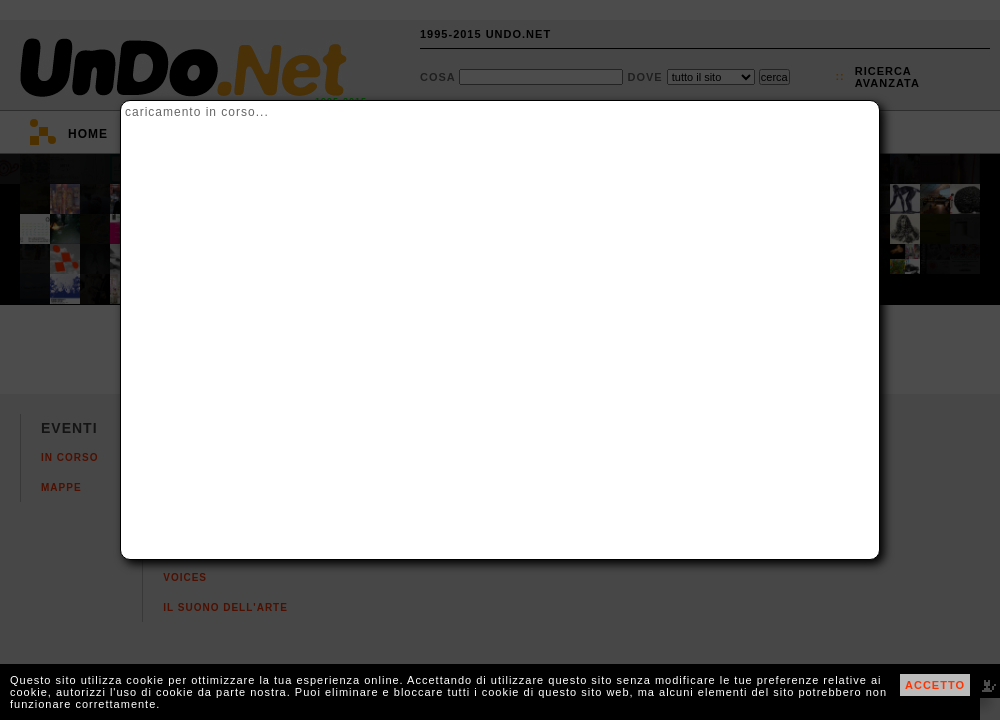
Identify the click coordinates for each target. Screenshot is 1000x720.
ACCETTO (935, 685)
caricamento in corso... (197, 112)
